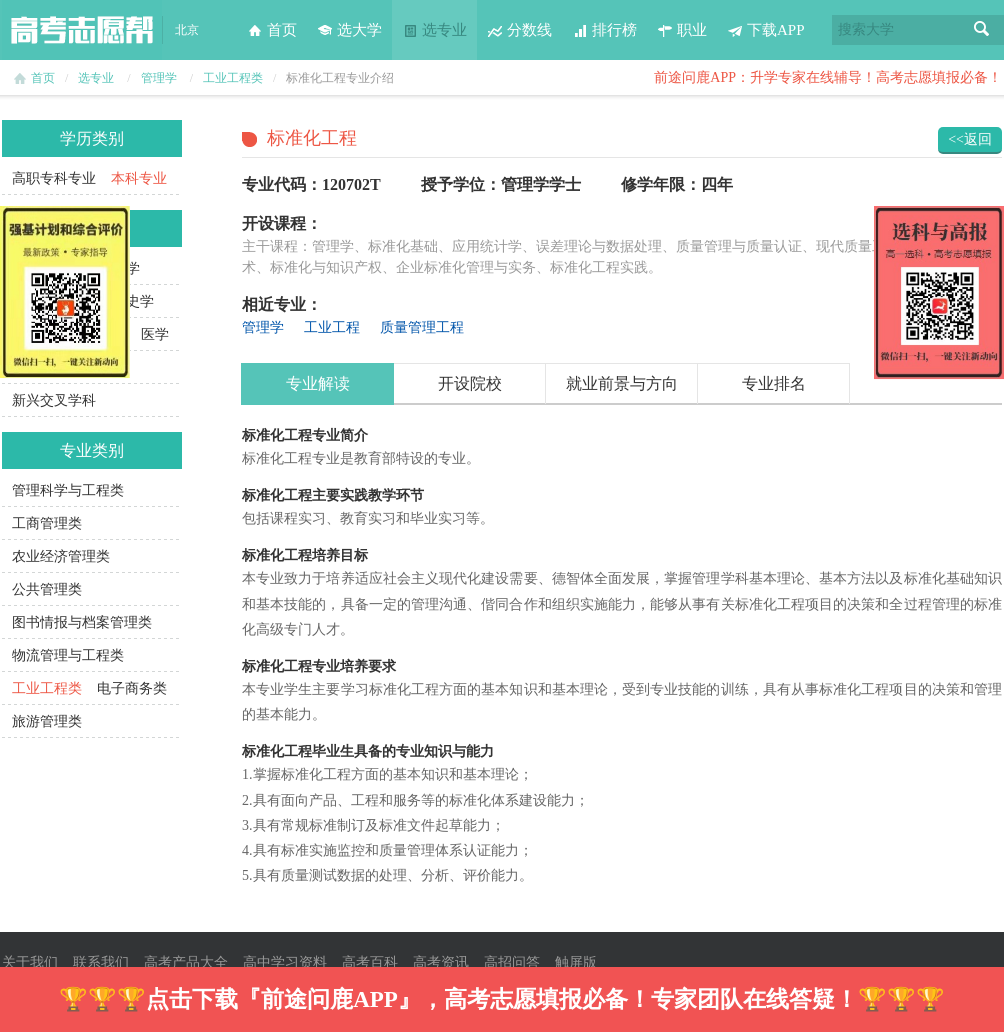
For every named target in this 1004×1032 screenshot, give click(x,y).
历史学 (133, 301)
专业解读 (318, 383)
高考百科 (370, 962)
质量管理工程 (422, 327)
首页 (272, 30)
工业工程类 (233, 78)
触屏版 (576, 962)
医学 (155, 334)
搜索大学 (866, 29)
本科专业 (139, 178)
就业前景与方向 (622, 383)
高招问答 (512, 962)
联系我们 (101, 962)
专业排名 (774, 383)
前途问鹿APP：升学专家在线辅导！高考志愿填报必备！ (828, 77)
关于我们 (30, 962)
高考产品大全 (186, 962)
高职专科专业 (54, 178)
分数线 (519, 30)
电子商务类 (132, 688)
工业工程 (332, 327)
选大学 (349, 30)
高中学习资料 (285, 962)
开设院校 (470, 383)
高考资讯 (441, 962)
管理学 (159, 78)
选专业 (434, 30)
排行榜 (604, 30)
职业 (682, 30)
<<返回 (970, 139)
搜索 (982, 30)
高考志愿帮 (82, 30)
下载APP (766, 30)
